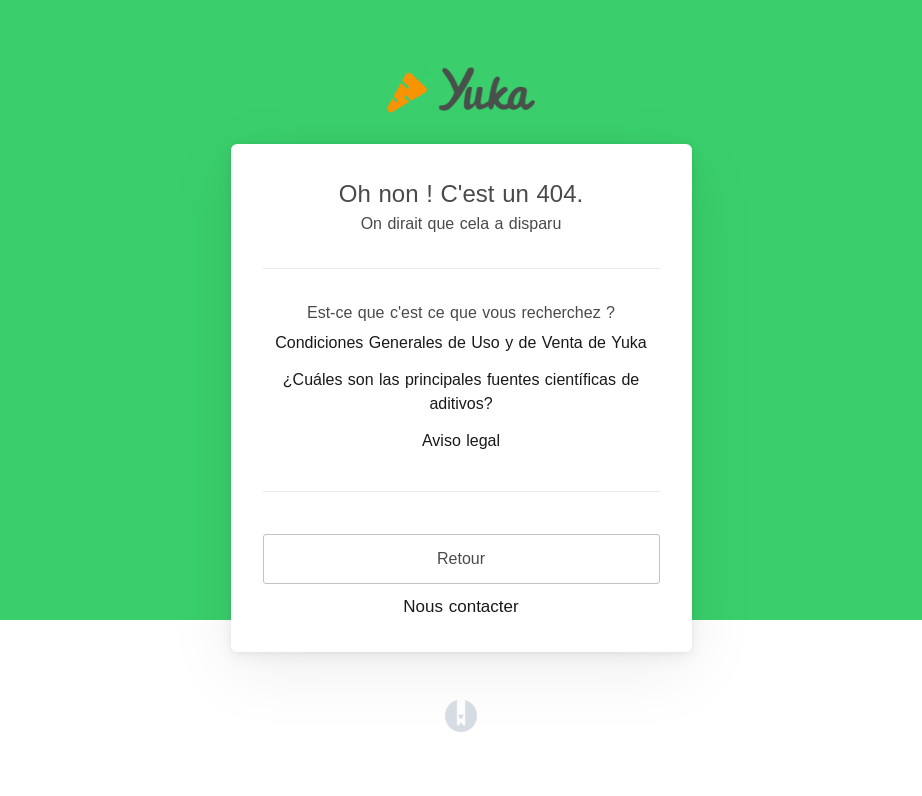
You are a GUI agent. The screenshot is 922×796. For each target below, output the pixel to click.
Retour (461, 558)
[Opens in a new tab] (461, 714)
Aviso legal (461, 440)
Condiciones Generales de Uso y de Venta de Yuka (461, 342)
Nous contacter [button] (460, 606)
